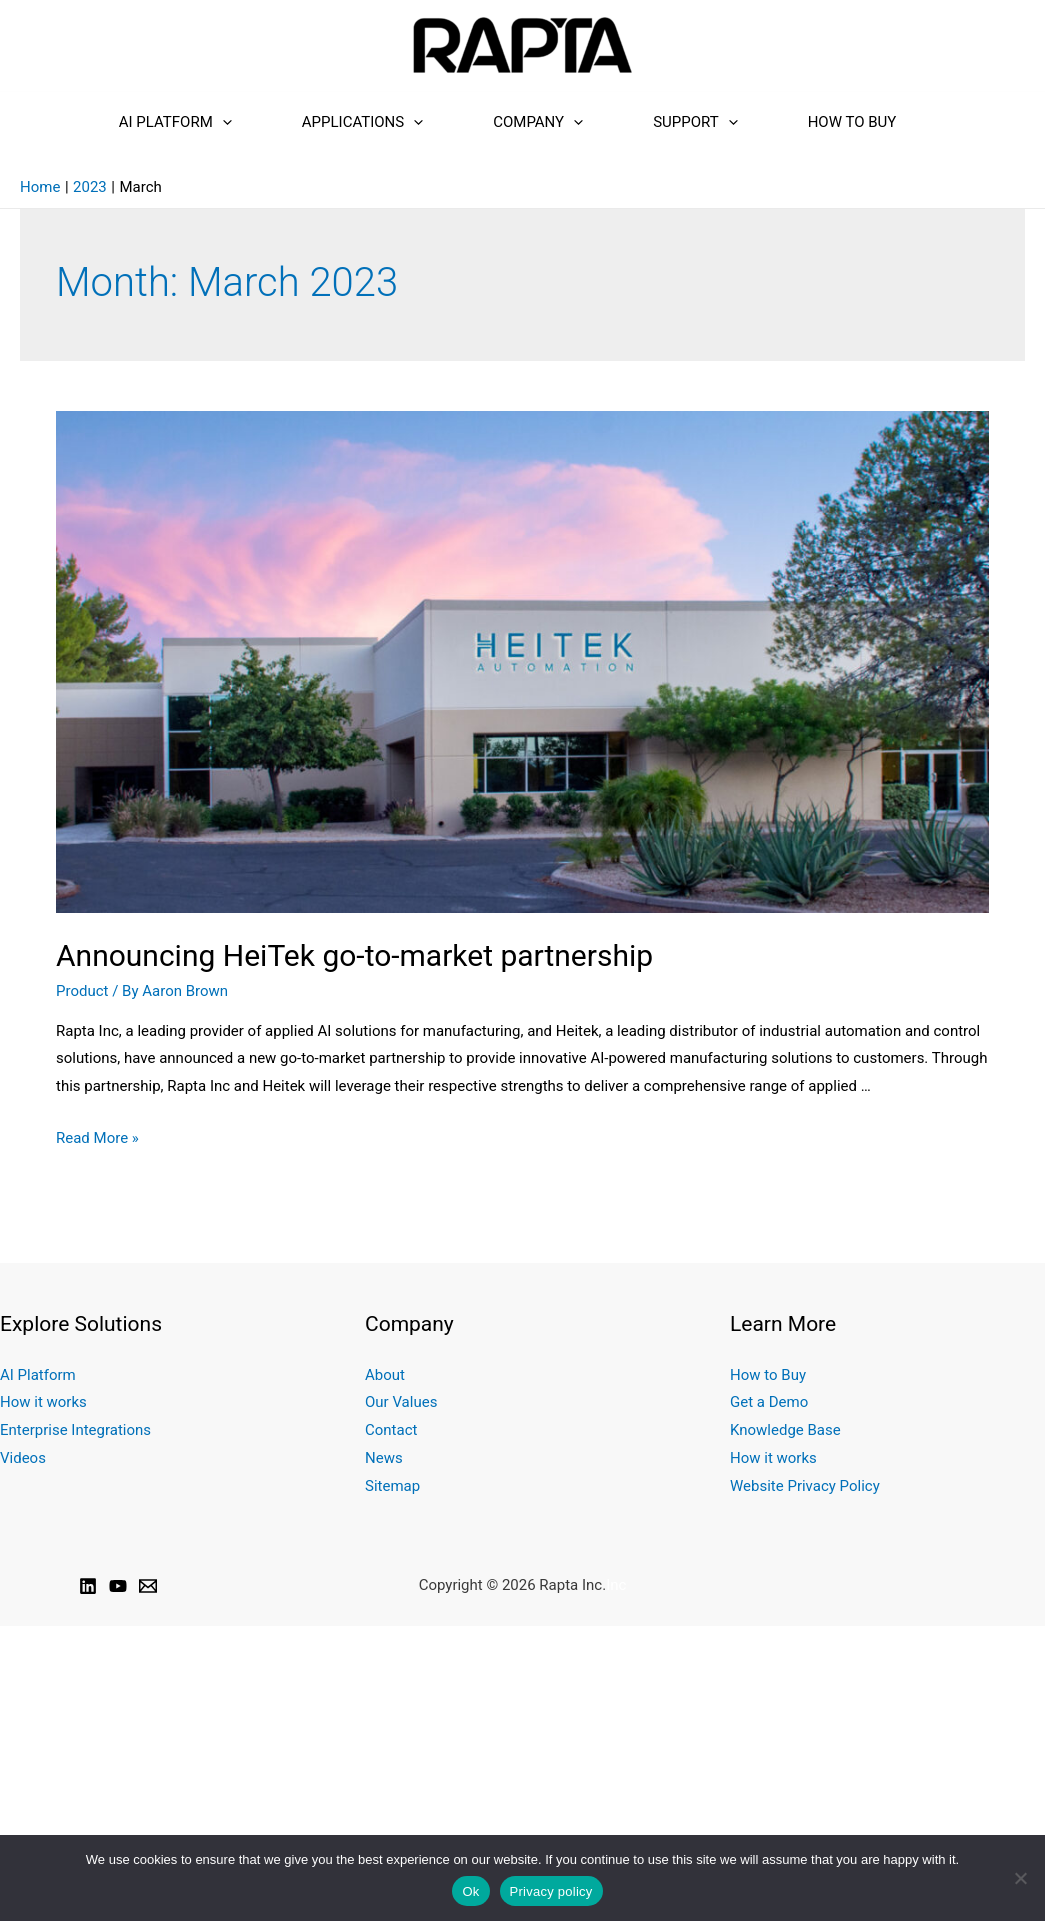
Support (695, 122)
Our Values (401, 1402)
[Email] (148, 1586)
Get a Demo (769, 1402)
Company (538, 122)
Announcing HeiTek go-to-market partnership (354, 955)
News (383, 1458)
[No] (1020, 1878)
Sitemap (392, 1486)
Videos (23, 1458)
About (385, 1375)
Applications (362, 122)
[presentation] (222, 122)
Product (82, 991)
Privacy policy (551, 1891)
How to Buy (852, 122)
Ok (470, 1891)
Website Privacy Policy (804, 1486)
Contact (391, 1430)
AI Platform (175, 122)
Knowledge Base (785, 1430)
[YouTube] (118, 1586)
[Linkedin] (88, 1586)
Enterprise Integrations (75, 1430)
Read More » (97, 1138)
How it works (43, 1402)
